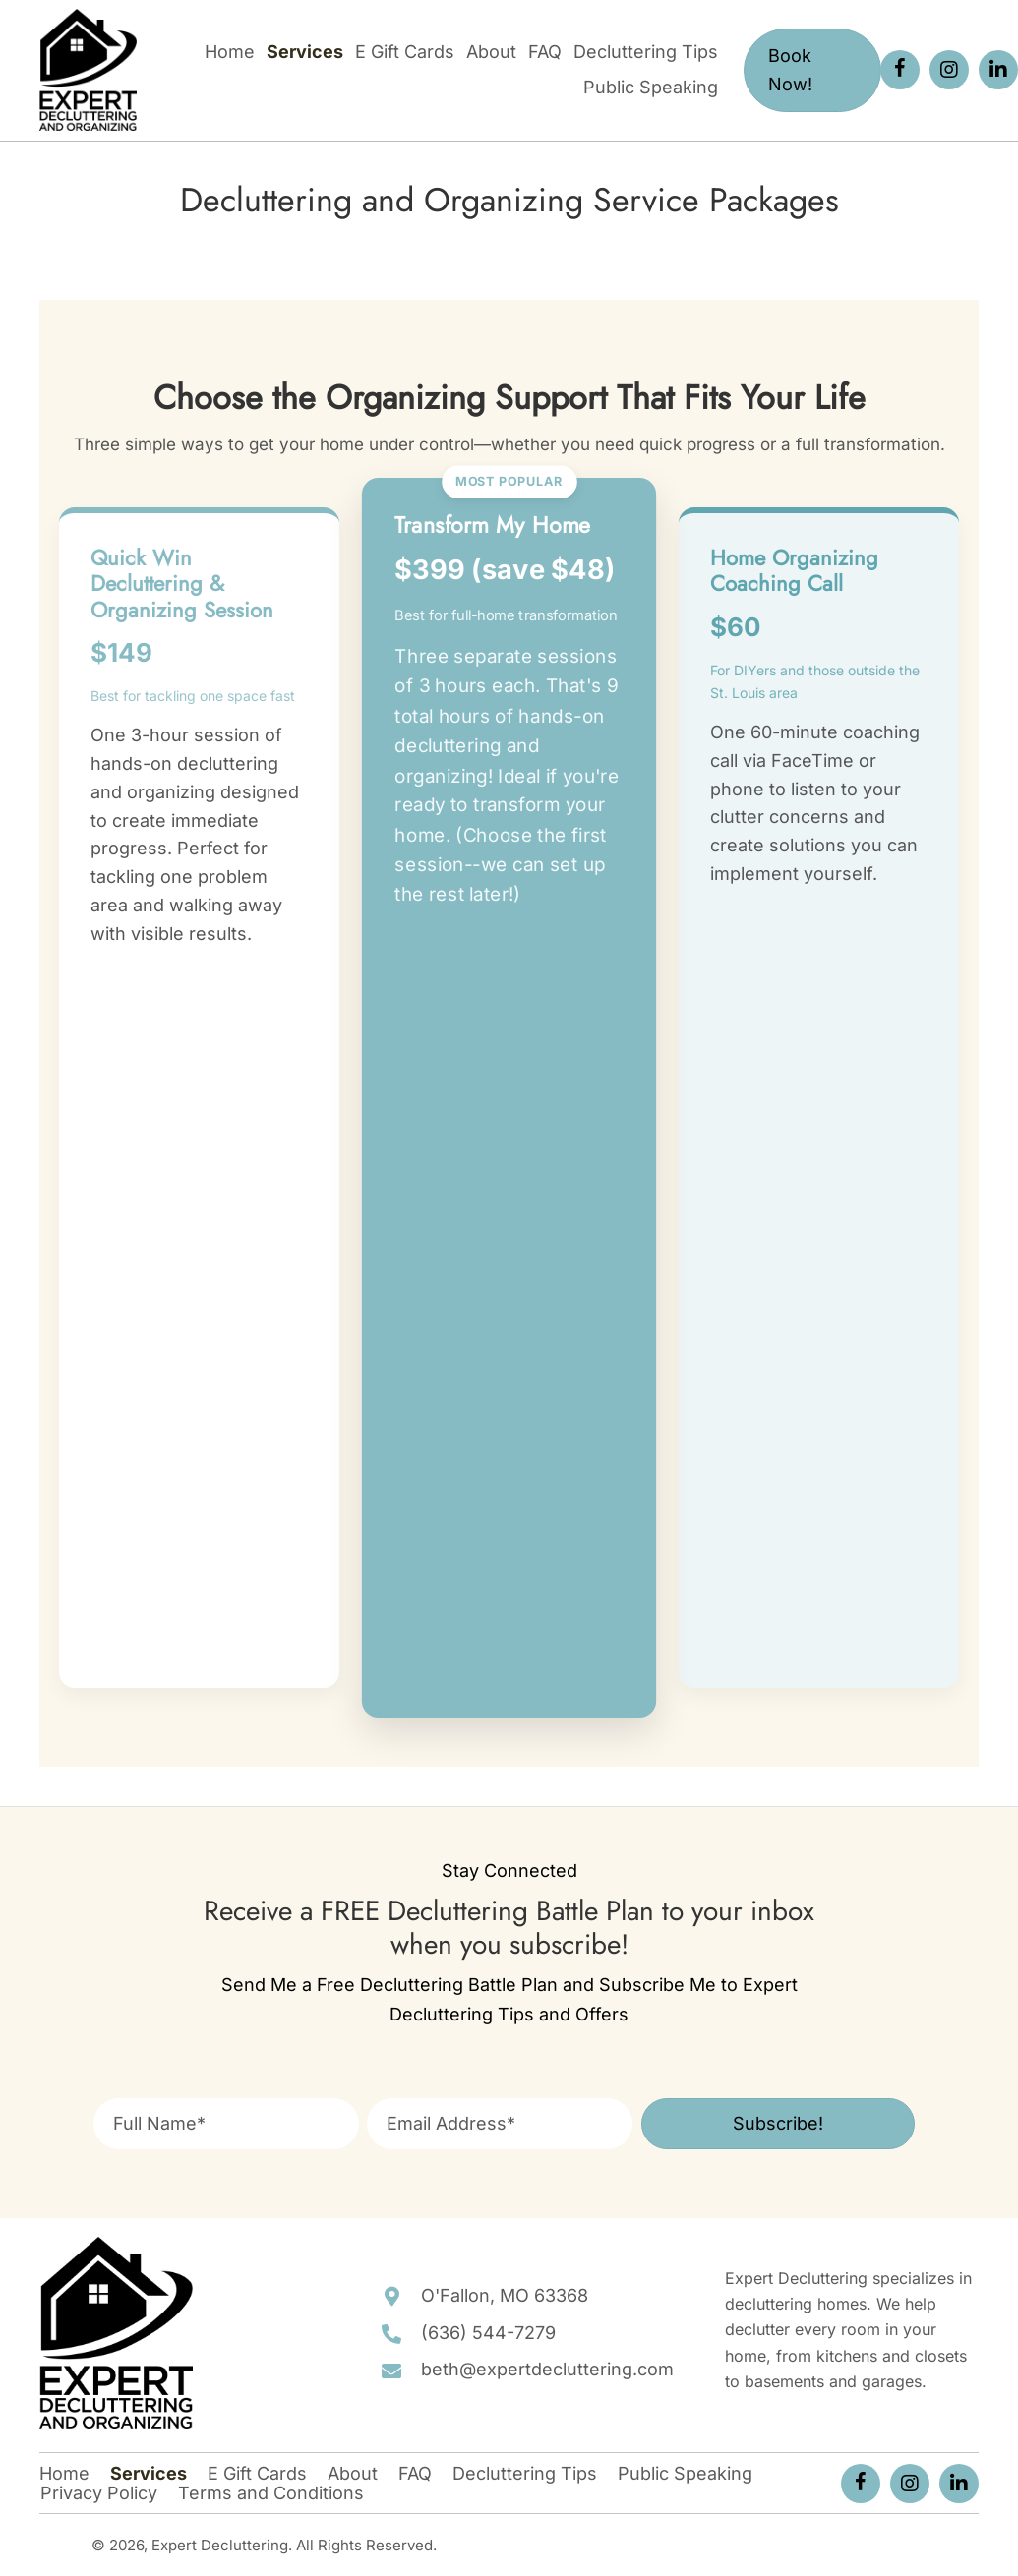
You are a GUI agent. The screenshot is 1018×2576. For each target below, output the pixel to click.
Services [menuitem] (148, 2474)
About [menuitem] (353, 2474)
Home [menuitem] (64, 2474)
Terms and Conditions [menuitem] (271, 2493)
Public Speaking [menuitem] (685, 2474)
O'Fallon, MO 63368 (504, 2295)
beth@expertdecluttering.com (547, 2369)
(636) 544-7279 (488, 2332)
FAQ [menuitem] (415, 2474)
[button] (900, 69)
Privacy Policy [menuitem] (98, 2493)
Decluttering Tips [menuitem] (524, 2474)
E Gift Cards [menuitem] (257, 2474)
